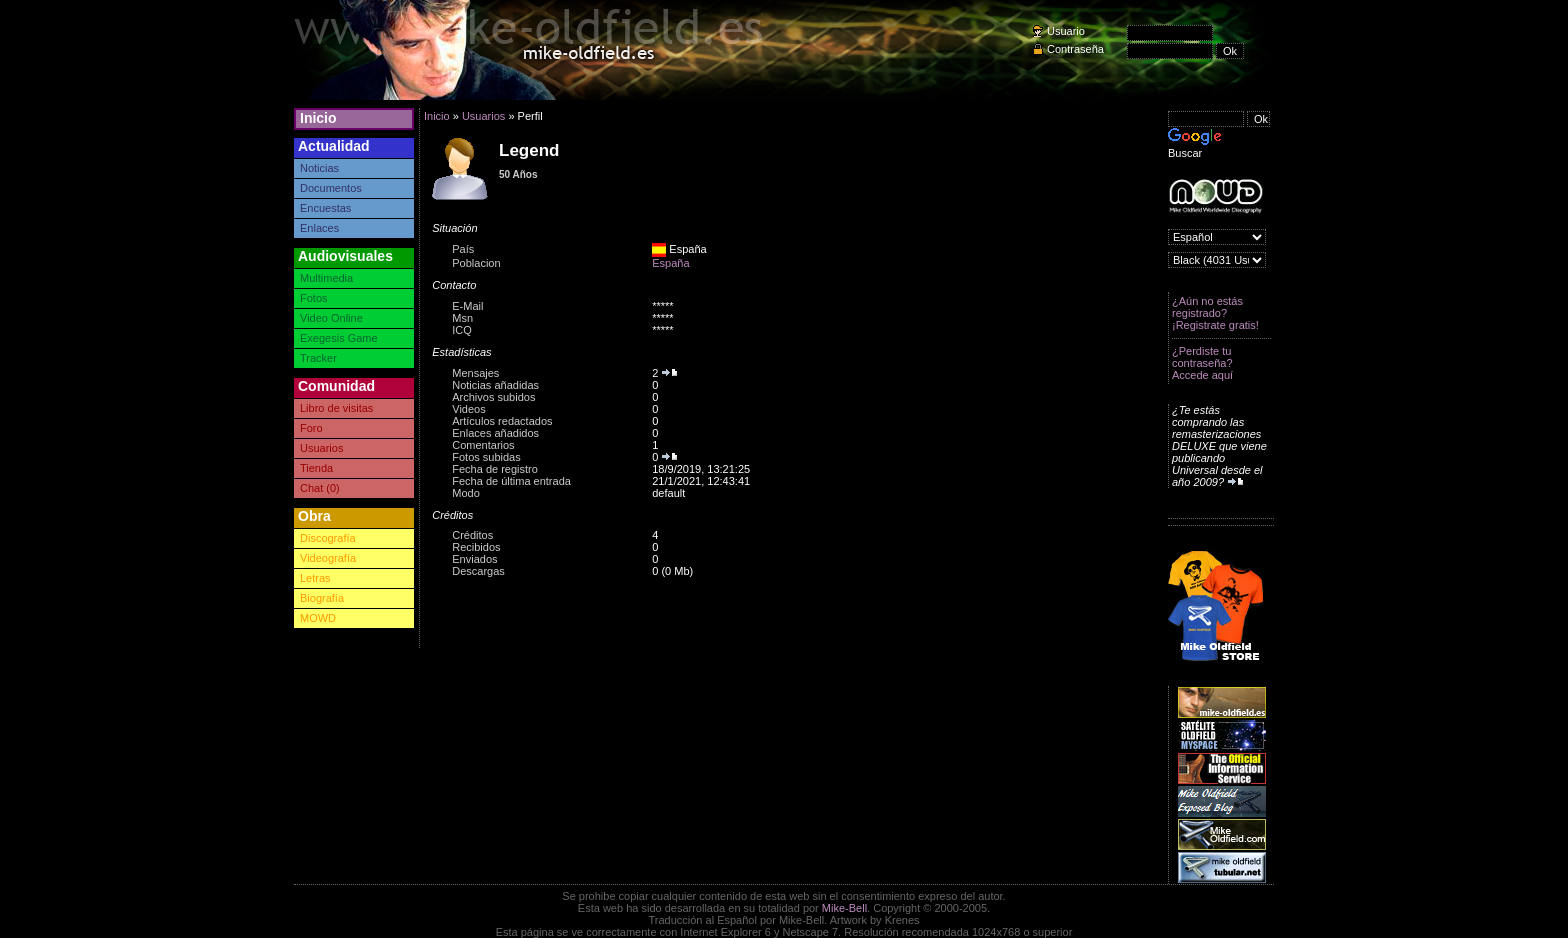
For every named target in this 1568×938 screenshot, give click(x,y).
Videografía (328, 558)
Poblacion (476, 263)
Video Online (331, 318)
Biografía (322, 598)
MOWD (318, 618)
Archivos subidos (493, 397)
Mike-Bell (844, 908)
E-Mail (467, 306)
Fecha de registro (495, 469)
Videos (468, 409)
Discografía (328, 538)
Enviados (474, 559)
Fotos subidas (486, 457)
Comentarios (483, 445)
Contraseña (1075, 49)
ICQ (462, 330)
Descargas (478, 571)
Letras (315, 578)
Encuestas (325, 208)
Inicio (318, 118)
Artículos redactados (502, 421)
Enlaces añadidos (495, 433)
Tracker (318, 358)
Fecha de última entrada (511, 481)
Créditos (472, 535)
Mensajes (475, 373)
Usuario (1066, 31)
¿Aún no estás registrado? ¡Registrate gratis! (1215, 313)
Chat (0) (320, 488)
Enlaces (319, 228)
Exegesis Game (339, 338)
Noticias (319, 168)
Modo (466, 493)
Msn (462, 318)
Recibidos (476, 547)
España (670, 263)
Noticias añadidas (495, 385)
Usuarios (321, 448)
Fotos (314, 298)
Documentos (331, 188)
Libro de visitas (336, 408)
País (463, 249)
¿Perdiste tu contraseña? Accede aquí (1202, 363)
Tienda (316, 468)
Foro (311, 428)
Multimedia (326, 278)
